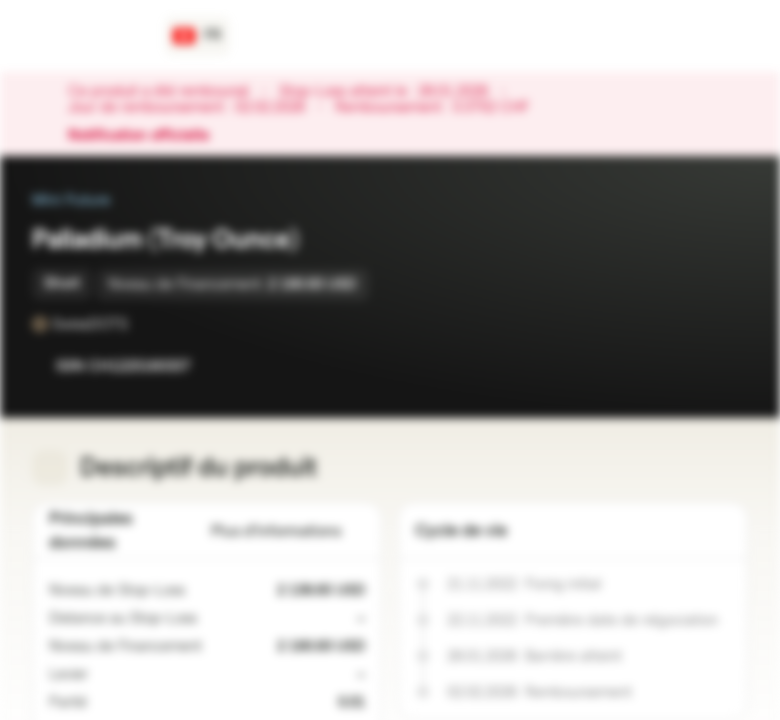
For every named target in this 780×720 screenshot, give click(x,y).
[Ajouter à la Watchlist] (688, 366)
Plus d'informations (288, 531)
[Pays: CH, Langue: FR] (197, 36)
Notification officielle (148, 136)
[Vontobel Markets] (86, 36)
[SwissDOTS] (142, 324)
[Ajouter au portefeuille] (728, 366)
